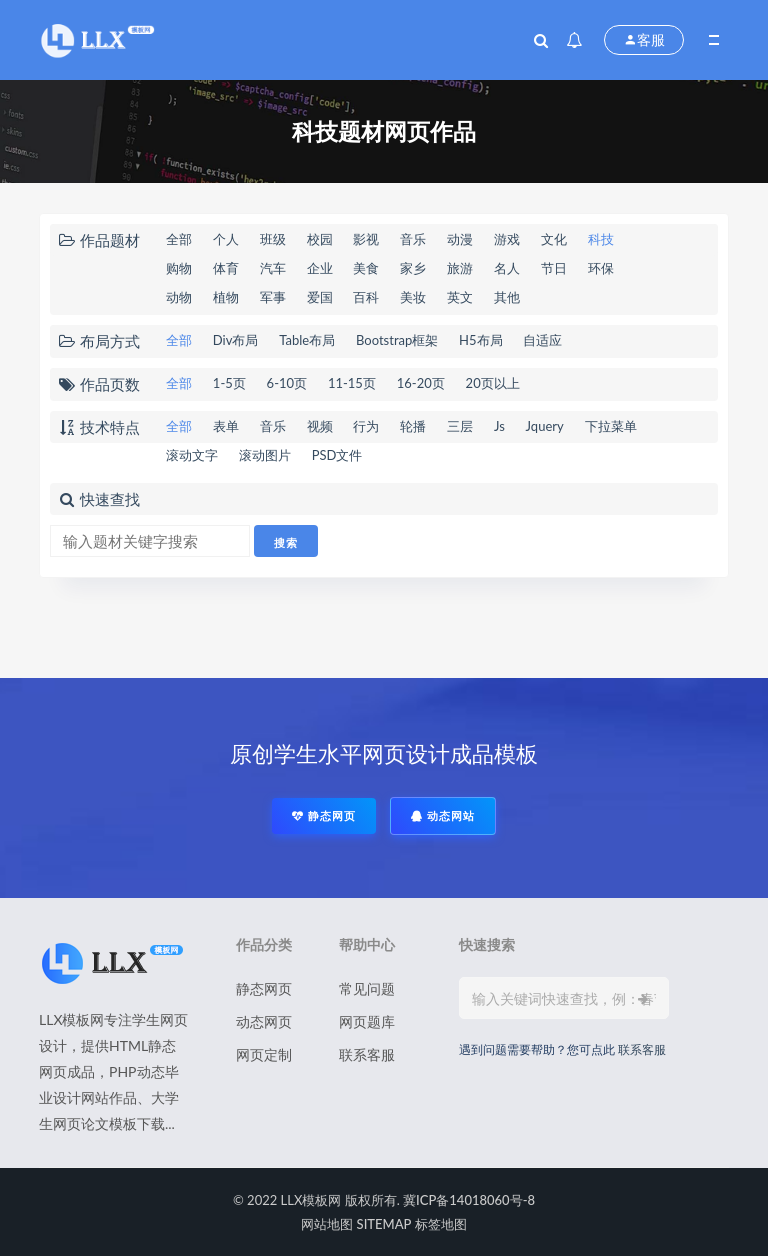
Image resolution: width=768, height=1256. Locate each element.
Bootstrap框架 (397, 340)
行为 (366, 426)
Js (499, 426)
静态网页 (324, 815)
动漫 (460, 239)
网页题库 (367, 1021)
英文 (460, 297)
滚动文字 (192, 455)
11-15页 (352, 383)
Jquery (545, 426)
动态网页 (264, 1021)
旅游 (460, 268)
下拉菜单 (611, 426)
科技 (601, 239)
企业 (320, 268)
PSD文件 (337, 455)
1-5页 (229, 383)
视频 (320, 426)
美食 (366, 268)
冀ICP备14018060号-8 (469, 1200)
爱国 (320, 297)
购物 (179, 268)
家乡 (413, 268)
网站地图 (327, 1224)
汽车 (273, 268)
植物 (226, 297)
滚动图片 (265, 455)
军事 (273, 297)
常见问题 (367, 988)
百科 (366, 297)
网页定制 (264, 1054)
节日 (554, 268)
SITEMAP (384, 1224)
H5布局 (480, 340)
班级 (273, 239)
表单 (226, 426)
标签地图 (441, 1224)
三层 (460, 426)
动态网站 (443, 815)
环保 (601, 268)
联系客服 (367, 1054)
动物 (179, 297)
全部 (179, 239)
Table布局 (307, 340)
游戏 (507, 239)
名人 (507, 268)
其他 (507, 297)
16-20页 (421, 383)
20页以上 (493, 383)
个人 (226, 239)
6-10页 (287, 383)
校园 (320, 239)
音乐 (413, 239)
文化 (554, 239)
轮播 (413, 426)
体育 (226, 268)
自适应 (542, 340)
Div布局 (236, 340)
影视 (366, 239)
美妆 (413, 297)
